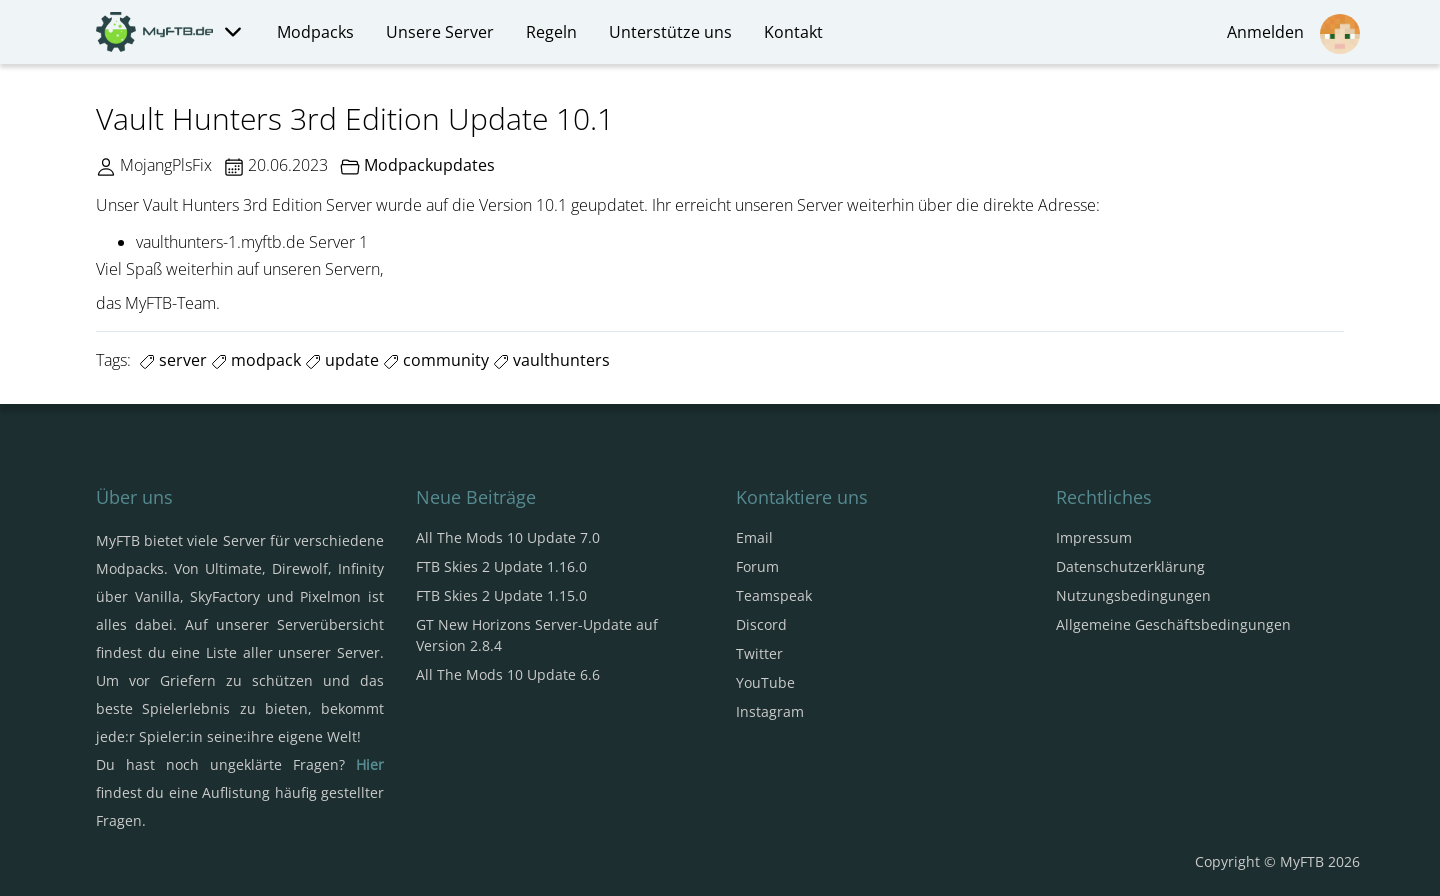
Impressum (1094, 537)
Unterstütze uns (670, 32)
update (342, 360)
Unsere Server (440, 32)
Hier (370, 764)
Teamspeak (774, 595)
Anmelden (1293, 34)
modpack (256, 360)
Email (754, 537)
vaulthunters (551, 360)
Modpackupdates (429, 165)
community (436, 360)
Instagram (770, 711)
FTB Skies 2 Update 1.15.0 (501, 595)
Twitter (759, 653)
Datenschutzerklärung (1130, 566)
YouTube (765, 682)
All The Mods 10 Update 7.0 (508, 537)
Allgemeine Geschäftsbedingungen (1173, 624)
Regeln (551, 32)
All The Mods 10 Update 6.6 (508, 674)
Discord (761, 624)
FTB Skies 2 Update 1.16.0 (501, 566)
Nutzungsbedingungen (1133, 595)
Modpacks (315, 32)
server (173, 360)
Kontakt (793, 32)
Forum (757, 566)
